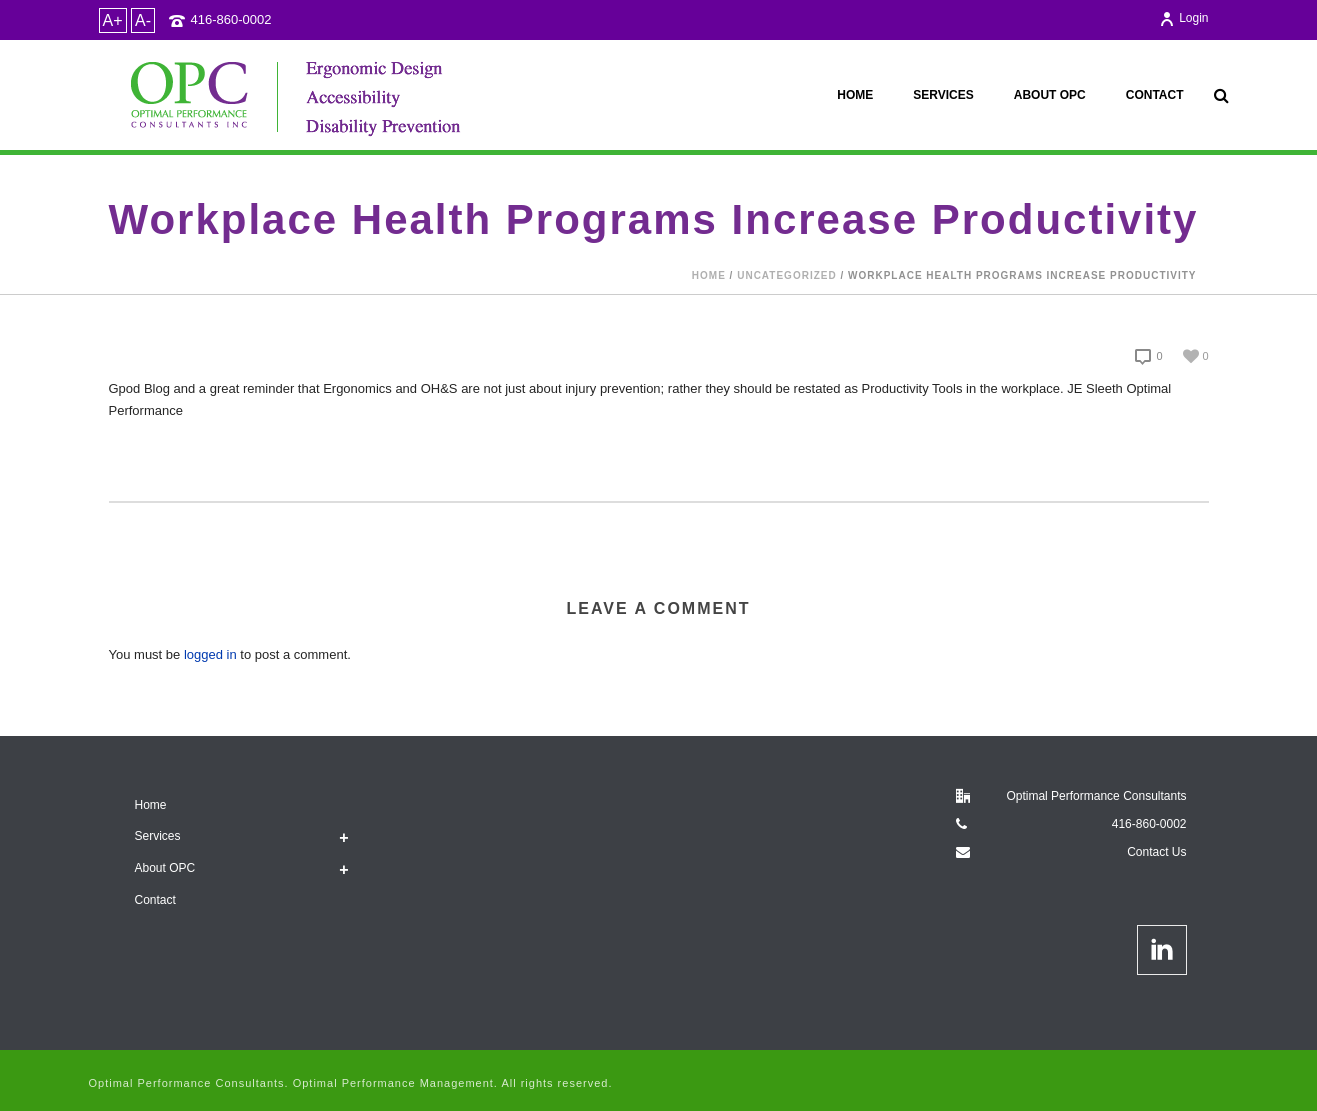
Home (855, 95)
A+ (113, 20)
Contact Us (1156, 852)
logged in (210, 654)
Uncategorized (786, 275)
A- (143, 20)
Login (1183, 18)
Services (943, 95)
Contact (1155, 95)
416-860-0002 (231, 19)
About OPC (1050, 95)
